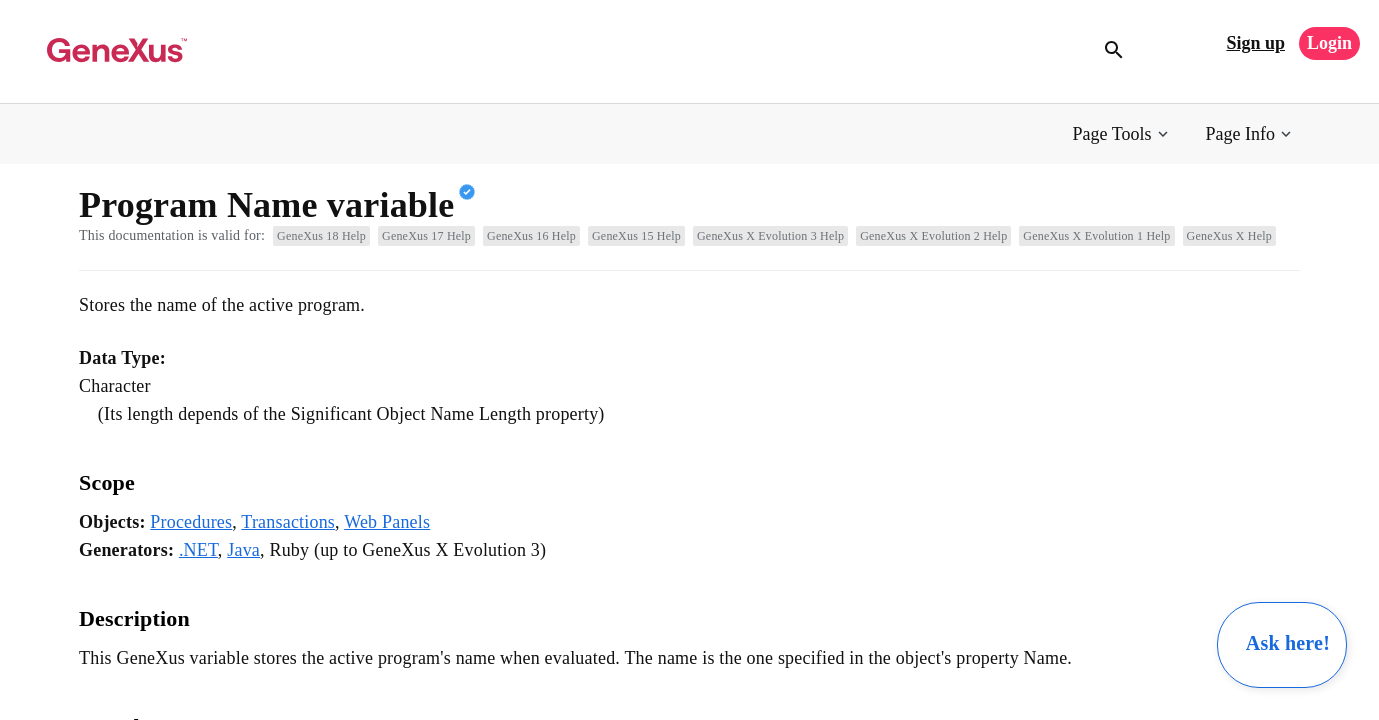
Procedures (191, 522)
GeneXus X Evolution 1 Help (1096, 236)
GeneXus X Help (1229, 236)
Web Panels (387, 522)
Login (1329, 43)
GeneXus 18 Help (321, 236)
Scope (107, 482)
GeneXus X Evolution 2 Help (933, 236)
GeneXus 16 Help (531, 236)
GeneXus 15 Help (636, 236)
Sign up (1255, 43)
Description (134, 618)
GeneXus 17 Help (426, 236)
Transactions (288, 522)
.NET (198, 550)
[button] (1122, 134)
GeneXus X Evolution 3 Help (770, 236)
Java (243, 550)
